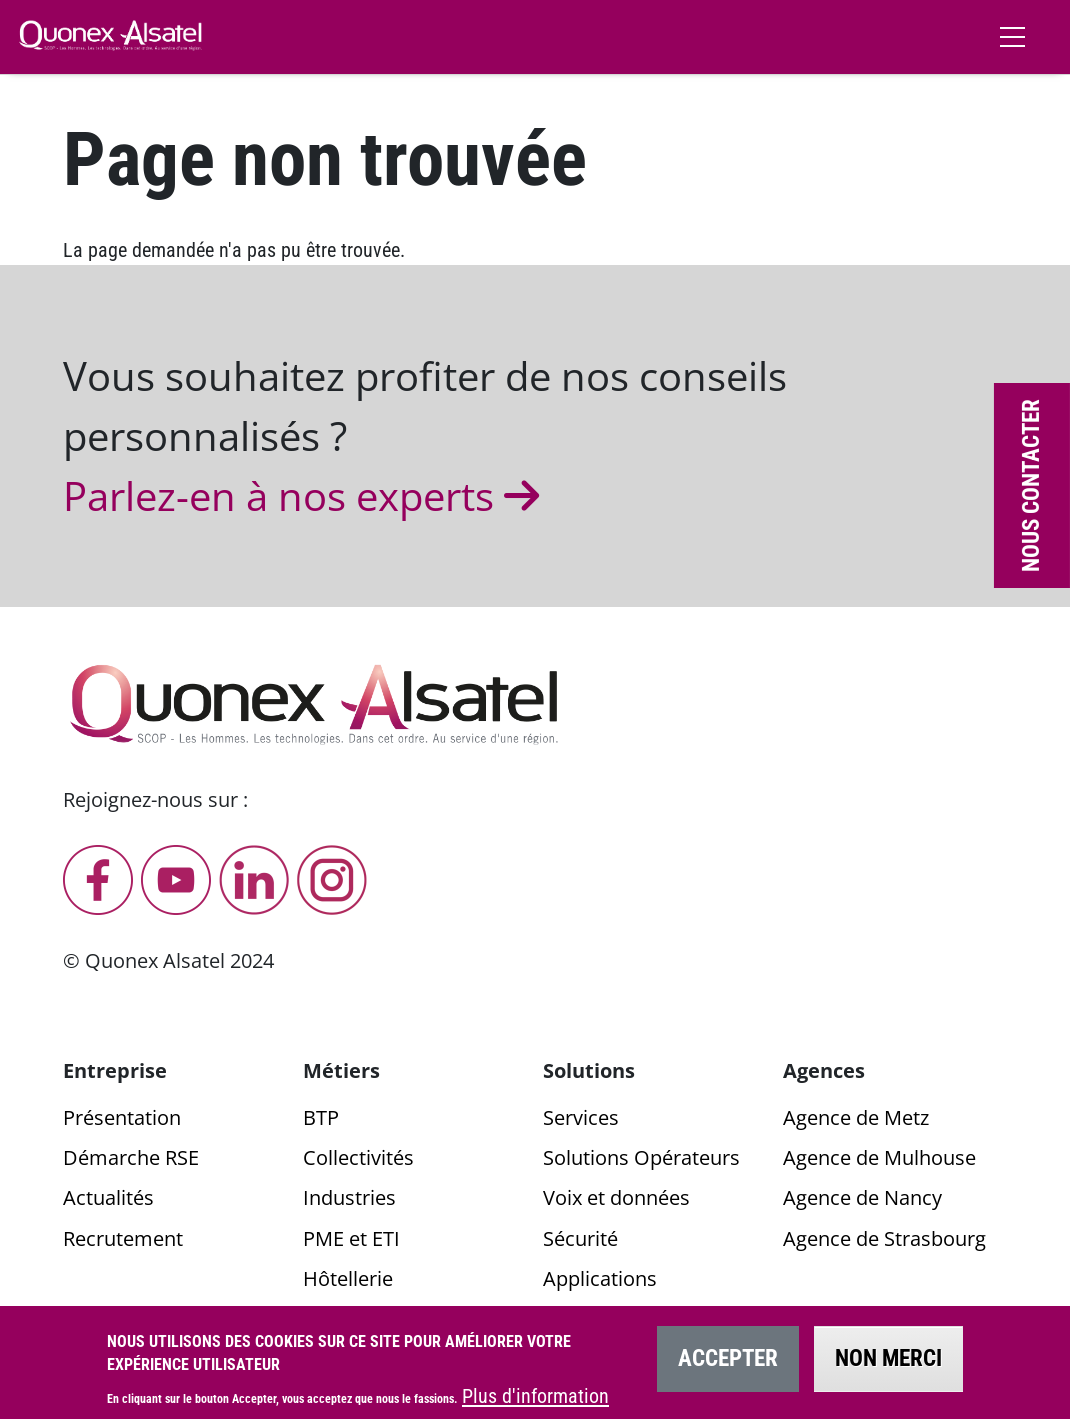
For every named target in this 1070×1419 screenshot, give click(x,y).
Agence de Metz (856, 1117)
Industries (349, 1197)
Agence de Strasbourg (884, 1238)
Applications (600, 1278)
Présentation (122, 1117)
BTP (321, 1117)
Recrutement (123, 1238)
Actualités (108, 1197)
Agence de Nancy (862, 1197)
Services (581, 1117)
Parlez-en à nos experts (306, 495)
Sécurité (580, 1238)
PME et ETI (351, 1238)
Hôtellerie (348, 1278)
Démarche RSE (131, 1157)
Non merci (888, 1367)
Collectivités (358, 1157)
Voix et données (616, 1197)
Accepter (728, 1367)
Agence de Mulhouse (879, 1157)
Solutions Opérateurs (641, 1157)
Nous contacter (1031, 485)
